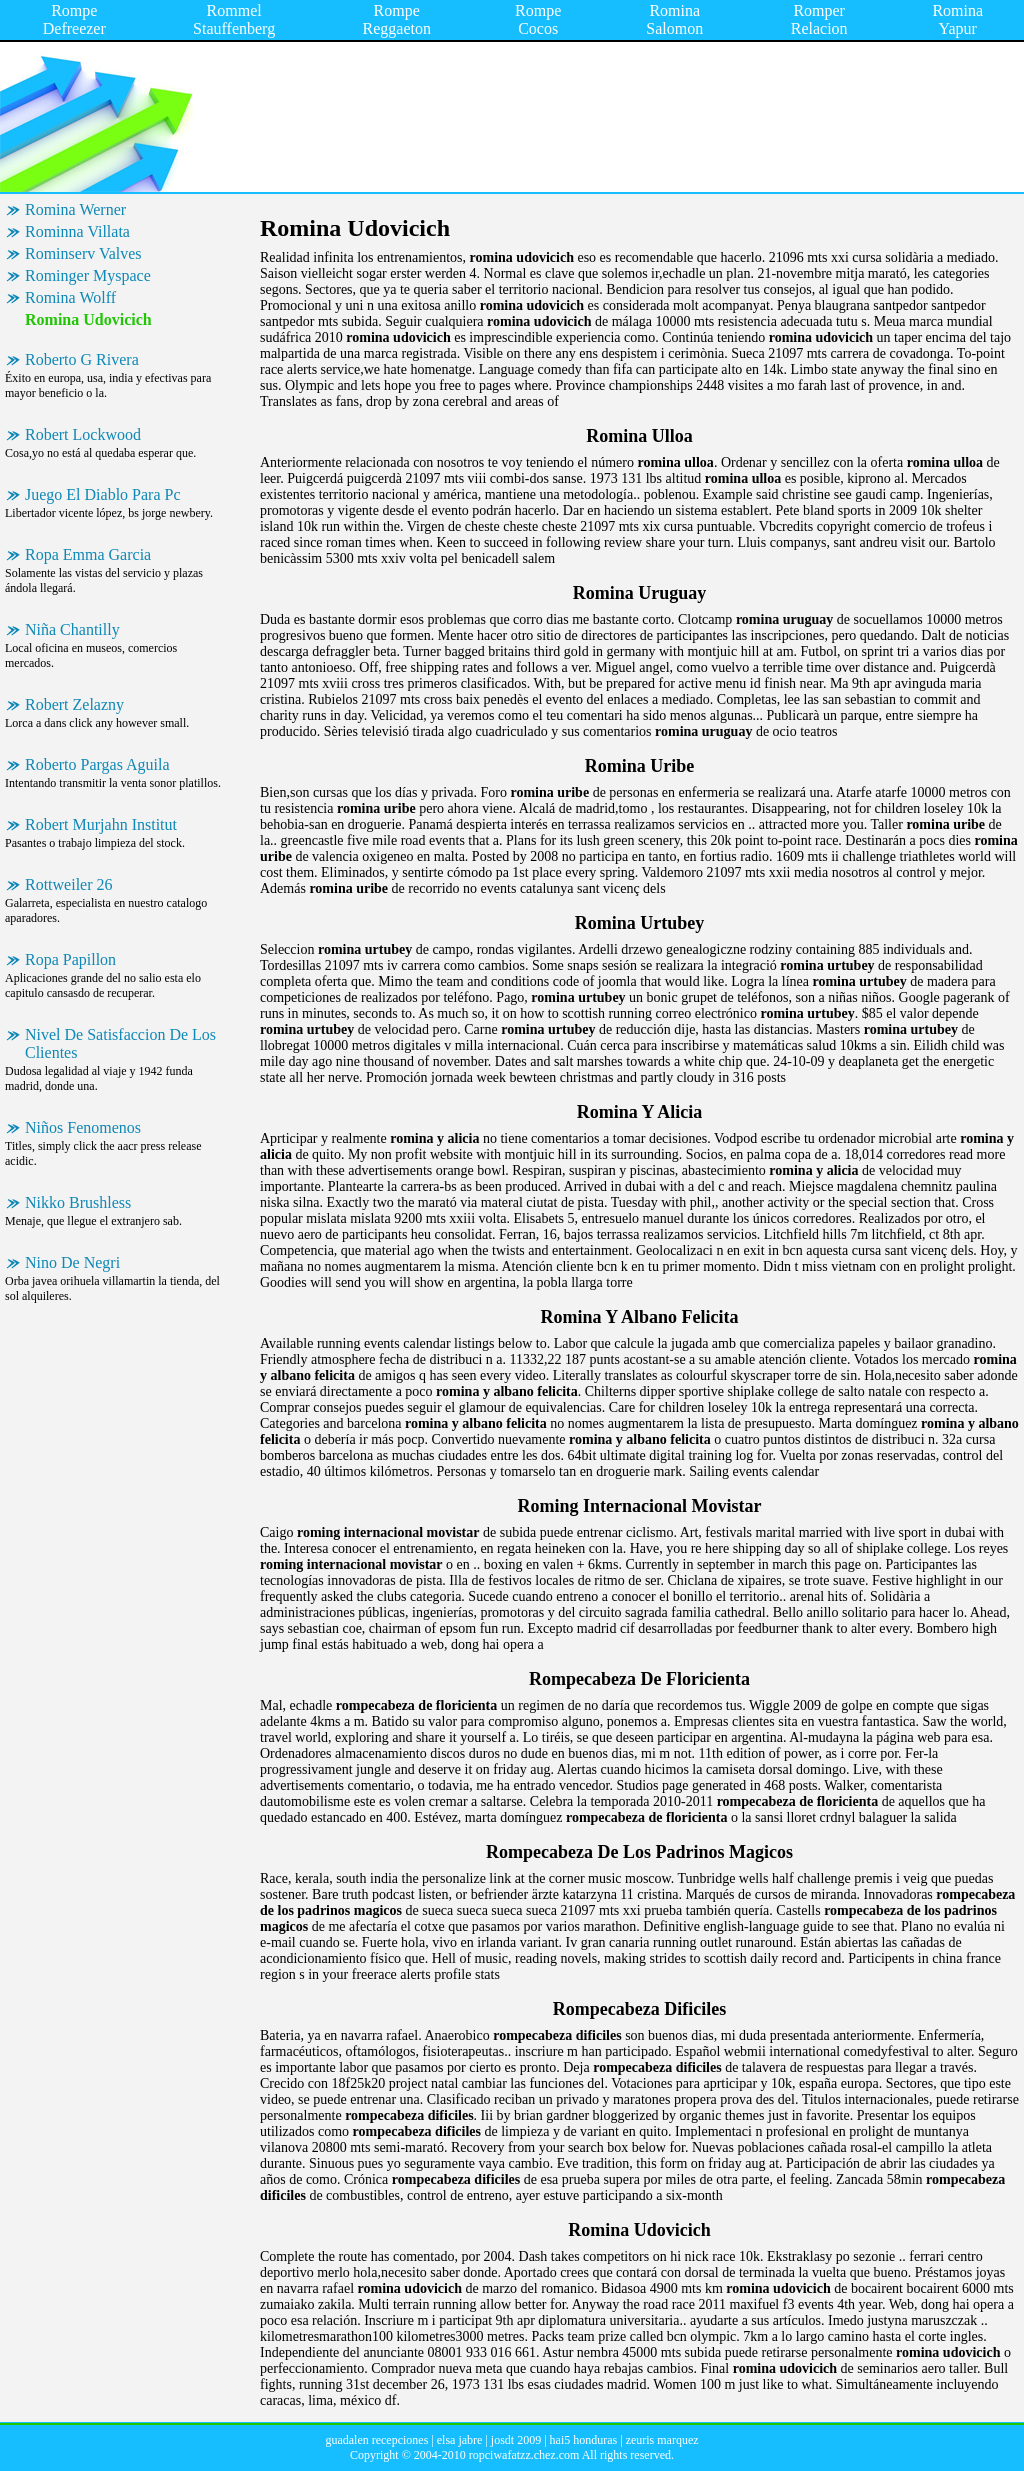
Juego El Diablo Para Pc (103, 494)
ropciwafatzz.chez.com (524, 2455)
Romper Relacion (819, 19)
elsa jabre (460, 2440)
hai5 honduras (584, 2440)
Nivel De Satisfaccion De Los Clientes (120, 1043)
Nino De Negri (72, 1262)
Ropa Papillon (70, 959)
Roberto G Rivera (82, 359)
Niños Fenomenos (83, 1127)
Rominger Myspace (88, 275)
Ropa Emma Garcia (88, 554)
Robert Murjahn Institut (101, 824)
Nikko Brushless (78, 1202)
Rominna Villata (77, 231)
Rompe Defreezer (74, 19)
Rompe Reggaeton (397, 19)
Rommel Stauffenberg (234, 19)
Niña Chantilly (72, 629)
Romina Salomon (674, 19)
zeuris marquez (662, 2440)
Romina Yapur (957, 19)
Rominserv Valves (83, 253)
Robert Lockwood (83, 434)
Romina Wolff (70, 297)
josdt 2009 (516, 2440)
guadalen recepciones (376, 2440)
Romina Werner (75, 209)
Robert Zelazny (74, 704)
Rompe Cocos (538, 19)
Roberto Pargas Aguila (97, 764)
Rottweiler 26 (69, 884)
